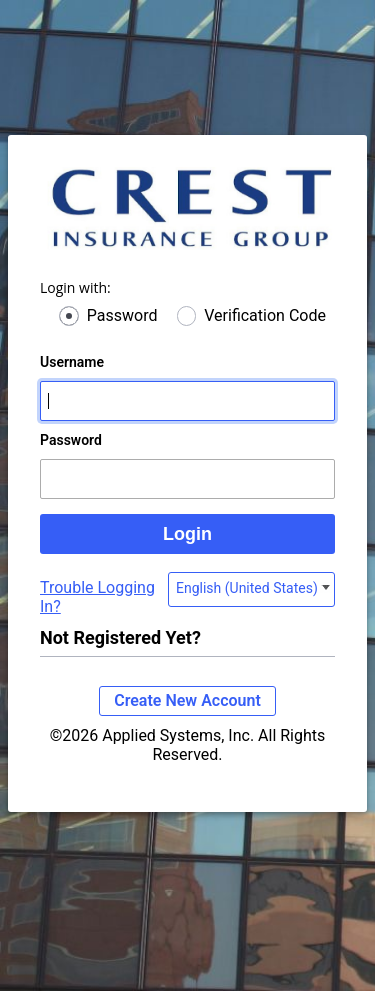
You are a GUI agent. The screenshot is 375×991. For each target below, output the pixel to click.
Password (122, 315)
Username (72, 362)
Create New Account (187, 700)
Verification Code (265, 315)
